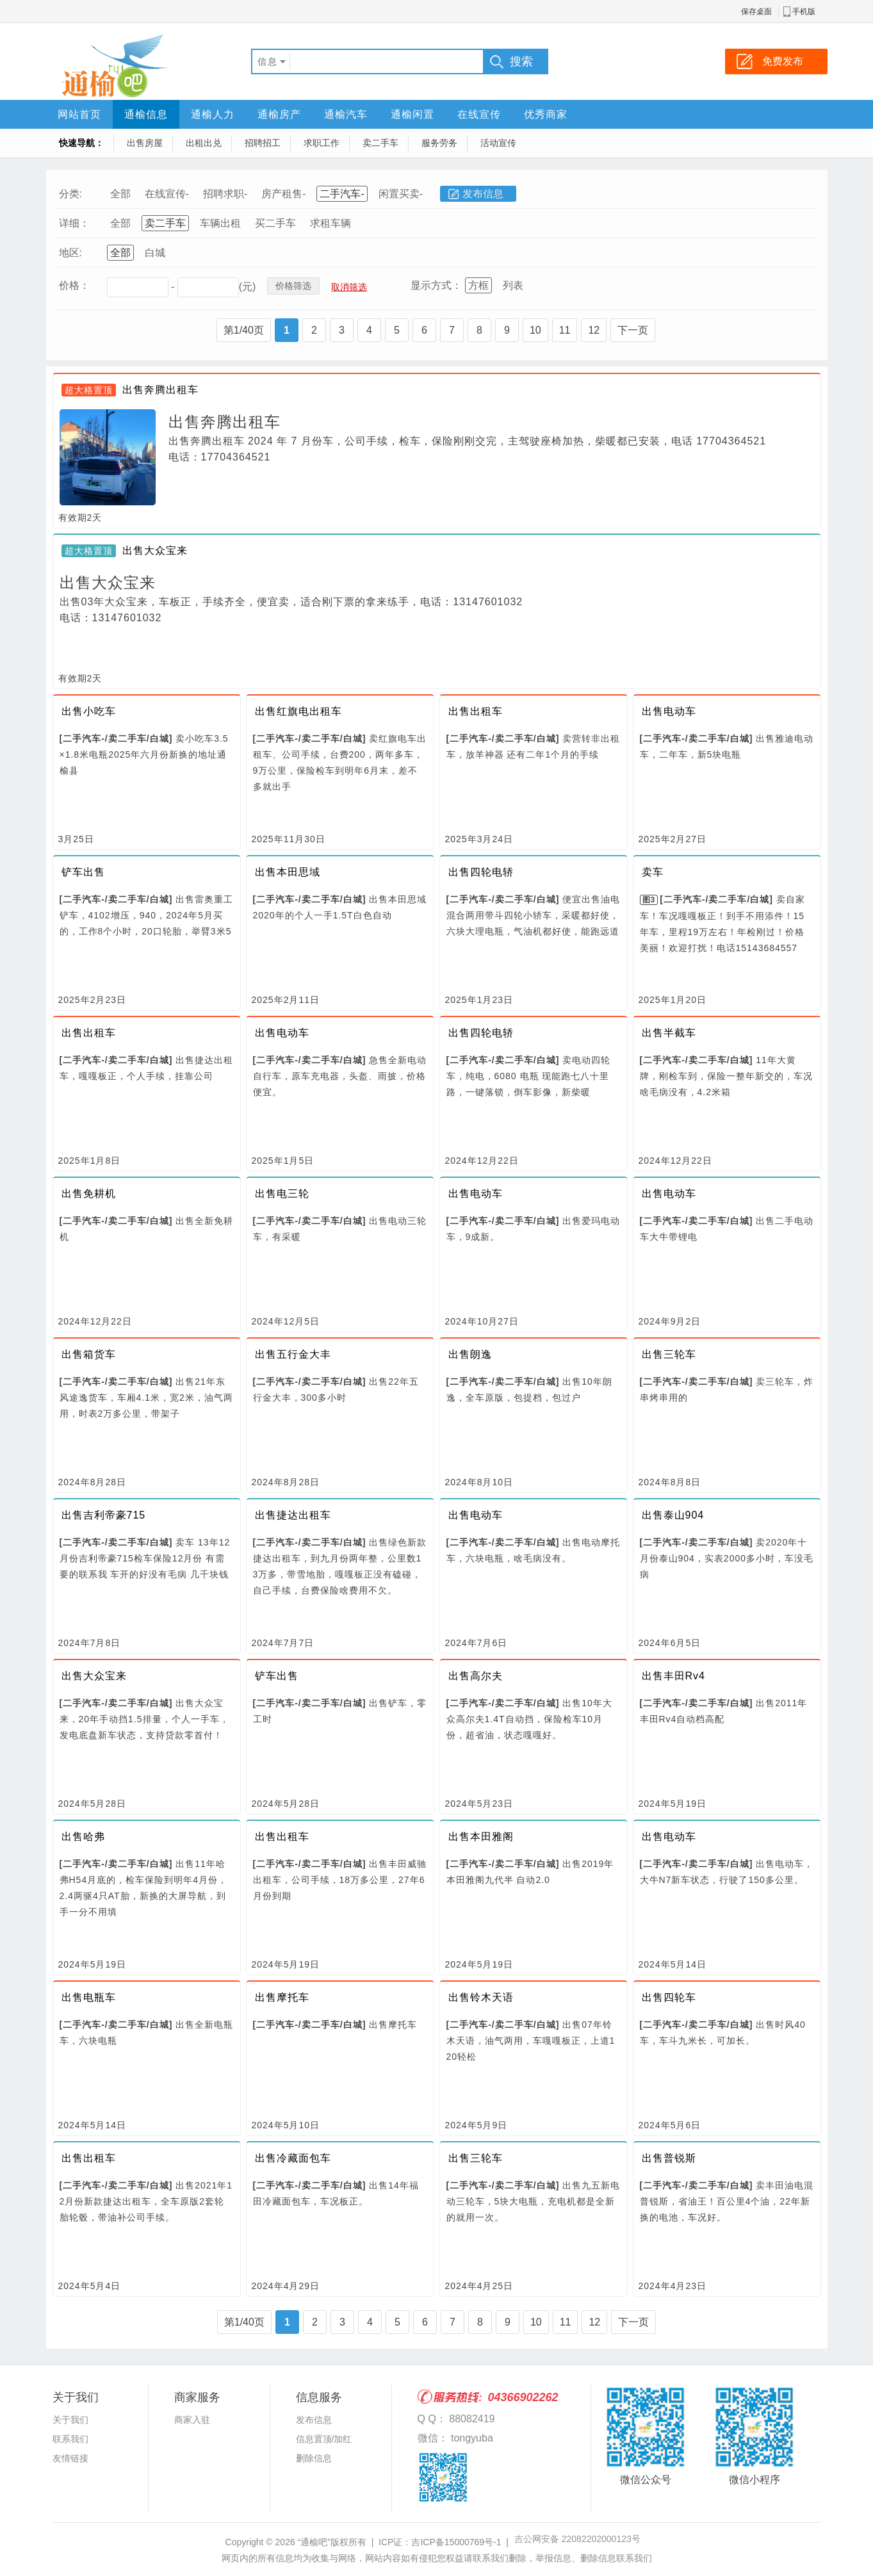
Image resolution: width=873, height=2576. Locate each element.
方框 (478, 285)
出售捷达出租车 (293, 1515)
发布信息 (482, 193)
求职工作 (321, 143)
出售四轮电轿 (481, 872)
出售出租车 (475, 711)
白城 (155, 252)
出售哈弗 (83, 1836)
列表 (513, 285)
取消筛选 (349, 287)
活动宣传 (498, 143)
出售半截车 (669, 1032)
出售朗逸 (470, 1354)
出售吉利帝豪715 (103, 1515)
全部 (120, 193)
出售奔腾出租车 (160, 389)
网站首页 (79, 114)
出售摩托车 (282, 1997)
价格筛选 (293, 286)
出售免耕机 (88, 1193)
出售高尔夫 (475, 1675)
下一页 (632, 330)
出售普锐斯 (669, 2158)
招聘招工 (263, 143)
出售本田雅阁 (481, 1836)
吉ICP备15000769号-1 (456, 2542)
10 (535, 330)
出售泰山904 (673, 1515)
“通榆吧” (314, 2542)
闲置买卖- (401, 193)
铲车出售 (83, 872)
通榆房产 (279, 114)
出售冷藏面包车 (293, 2158)
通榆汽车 (346, 114)
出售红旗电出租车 (298, 711)
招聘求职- (225, 193)
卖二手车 (380, 143)
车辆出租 (220, 223)
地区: (70, 252)
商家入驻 (192, 2420)
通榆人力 (212, 114)
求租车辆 (330, 223)
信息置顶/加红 (324, 2439)
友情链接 (70, 2458)
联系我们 (70, 2439)
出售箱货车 (88, 1354)
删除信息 (314, 2458)
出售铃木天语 (481, 1997)
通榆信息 (146, 114)
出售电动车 (669, 711)
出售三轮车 (669, 1354)
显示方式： (436, 285)
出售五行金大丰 (293, 1354)
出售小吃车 (88, 711)
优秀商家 (545, 114)
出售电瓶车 (88, 1997)
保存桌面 (756, 11)
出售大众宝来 (155, 550)
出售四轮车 (669, 1997)
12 (594, 330)
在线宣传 (479, 114)
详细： (74, 223)
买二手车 (275, 223)
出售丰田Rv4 (673, 1675)
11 (565, 330)
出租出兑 (204, 143)
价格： (74, 285)
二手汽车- (342, 193)
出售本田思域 (287, 872)
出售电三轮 (282, 1193)
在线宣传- (167, 193)
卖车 (653, 872)
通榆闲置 (412, 114)
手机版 (803, 11)
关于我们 (70, 2420)
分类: (70, 193)
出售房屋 (145, 143)
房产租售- (283, 193)
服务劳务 (439, 143)
